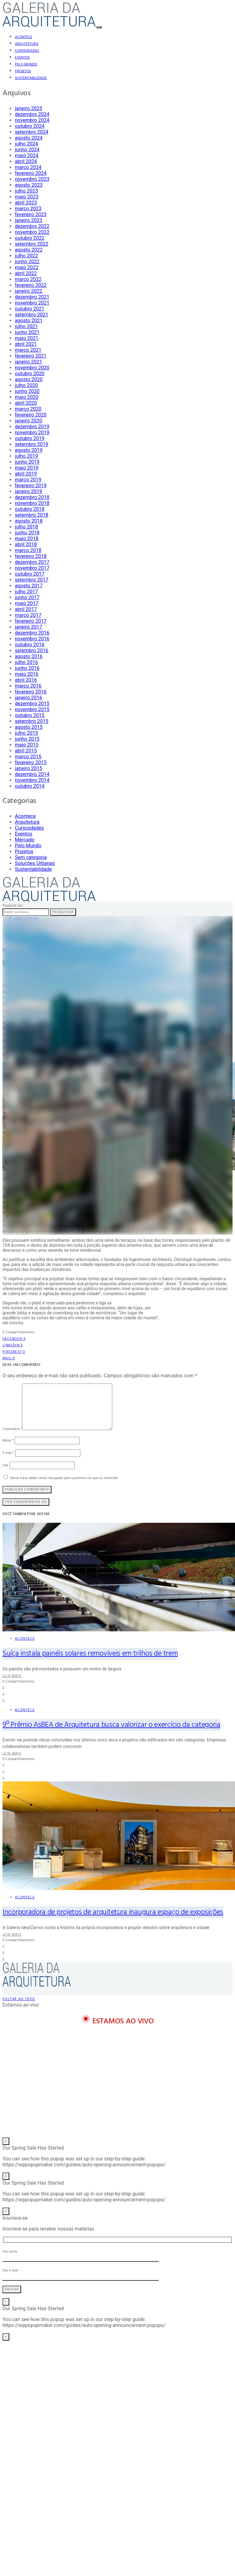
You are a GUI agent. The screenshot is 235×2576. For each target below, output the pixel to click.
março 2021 (28, 350)
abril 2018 (26, 544)
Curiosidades (27, 51)
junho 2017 (27, 597)
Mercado (24, 840)
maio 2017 (26, 603)
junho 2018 (27, 533)
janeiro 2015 (28, 768)
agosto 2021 (28, 320)
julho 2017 (26, 592)
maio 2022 (26, 267)
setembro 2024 (31, 132)
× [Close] (6, 2141)
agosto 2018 (28, 521)
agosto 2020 (28, 379)
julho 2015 (26, 733)
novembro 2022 (32, 232)
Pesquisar (63, 912)
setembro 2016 (31, 650)
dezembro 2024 (32, 114)
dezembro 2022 (32, 226)
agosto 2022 (28, 250)
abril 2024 (26, 161)
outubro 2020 (29, 374)
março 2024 (28, 167)
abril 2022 (26, 273)
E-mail (8, 1453)
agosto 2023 (28, 185)
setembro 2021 (31, 315)
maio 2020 (26, 397)
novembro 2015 (32, 709)
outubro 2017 (29, 574)
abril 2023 (26, 203)
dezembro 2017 (32, 562)
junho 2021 (27, 332)
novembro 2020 (32, 368)
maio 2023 (26, 197)
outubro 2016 (29, 645)
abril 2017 (26, 609)
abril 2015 (26, 751)
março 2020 (28, 409)
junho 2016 (27, 668)
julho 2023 (26, 191)
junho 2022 (27, 262)
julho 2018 (26, 527)
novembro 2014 (32, 780)
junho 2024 (27, 150)
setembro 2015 (31, 721)
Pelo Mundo (26, 64)
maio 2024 (26, 155)
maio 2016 (26, 674)
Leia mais (11, 1676)
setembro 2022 (31, 244)
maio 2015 (26, 745)
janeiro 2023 (28, 220)
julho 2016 (26, 662)
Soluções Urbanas (35, 863)
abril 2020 (26, 403)
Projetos (23, 71)
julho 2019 (26, 456)
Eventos (22, 58)
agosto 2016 (28, 656)
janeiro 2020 (28, 421)
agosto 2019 (28, 450)
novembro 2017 (32, 568)
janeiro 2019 (28, 491)
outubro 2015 (29, 715)
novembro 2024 (32, 120)
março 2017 (28, 615)
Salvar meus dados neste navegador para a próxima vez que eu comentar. (64, 1478)
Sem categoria (31, 857)
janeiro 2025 (28, 108)
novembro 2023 (32, 179)
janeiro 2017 (28, 627)
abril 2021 (26, 344)
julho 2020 (26, 385)
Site (5, 1465)
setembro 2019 (31, 444)
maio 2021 (26, 338)
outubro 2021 (29, 309)
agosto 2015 (28, 727)
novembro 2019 (32, 432)
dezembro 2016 (32, 633)
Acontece (23, 37)
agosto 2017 (28, 586)
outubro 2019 (29, 438)
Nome (7, 1440)
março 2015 (28, 757)
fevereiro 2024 (31, 173)
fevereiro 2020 (31, 415)
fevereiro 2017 (31, 621)
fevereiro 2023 (31, 214)
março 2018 (28, 550)
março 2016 (28, 686)
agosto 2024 (28, 138)
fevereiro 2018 (31, 556)
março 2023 (28, 209)
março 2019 (28, 480)
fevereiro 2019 (31, 485)
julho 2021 (26, 326)
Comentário (12, 1429)
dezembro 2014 (32, 774)
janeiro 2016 (28, 698)
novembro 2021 (32, 303)
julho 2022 (26, 256)
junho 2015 (27, 739)
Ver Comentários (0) (26, 1502)
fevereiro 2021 (31, 356)
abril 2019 (26, 474)
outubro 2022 (29, 238)
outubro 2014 (29, 786)
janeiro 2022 (28, 291)
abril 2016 (26, 680)
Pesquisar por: (13, 905)
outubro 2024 (29, 126)
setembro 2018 (31, 515)
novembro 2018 (32, 503)
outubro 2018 (29, 509)
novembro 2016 (32, 639)
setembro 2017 (31, 580)
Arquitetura (26, 44)
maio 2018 (26, 538)
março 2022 (28, 279)
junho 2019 (27, 462)
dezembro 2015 (32, 703)
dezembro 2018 (32, 497)
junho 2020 (27, 391)
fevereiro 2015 (31, 762)
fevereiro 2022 (31, 285)
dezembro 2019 (32, 427)
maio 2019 (26, 468)
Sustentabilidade (31, 78)
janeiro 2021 (28, 362)
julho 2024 (26, 144)
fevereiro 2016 (31, 692)
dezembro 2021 (32, 297)
